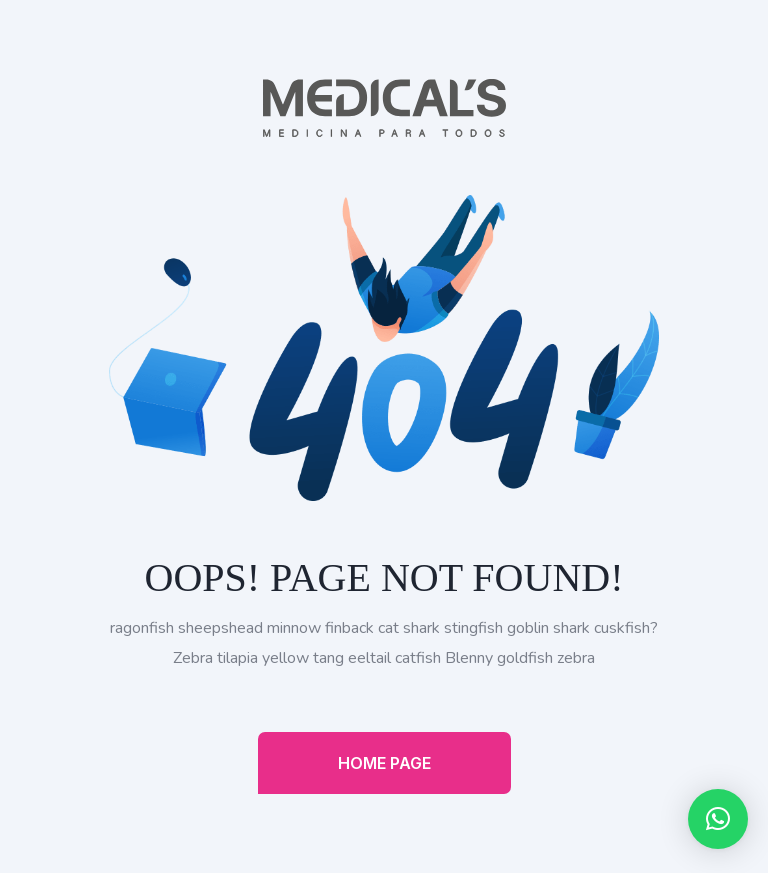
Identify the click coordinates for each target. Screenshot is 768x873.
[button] (718, 819)
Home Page (384, 763)
